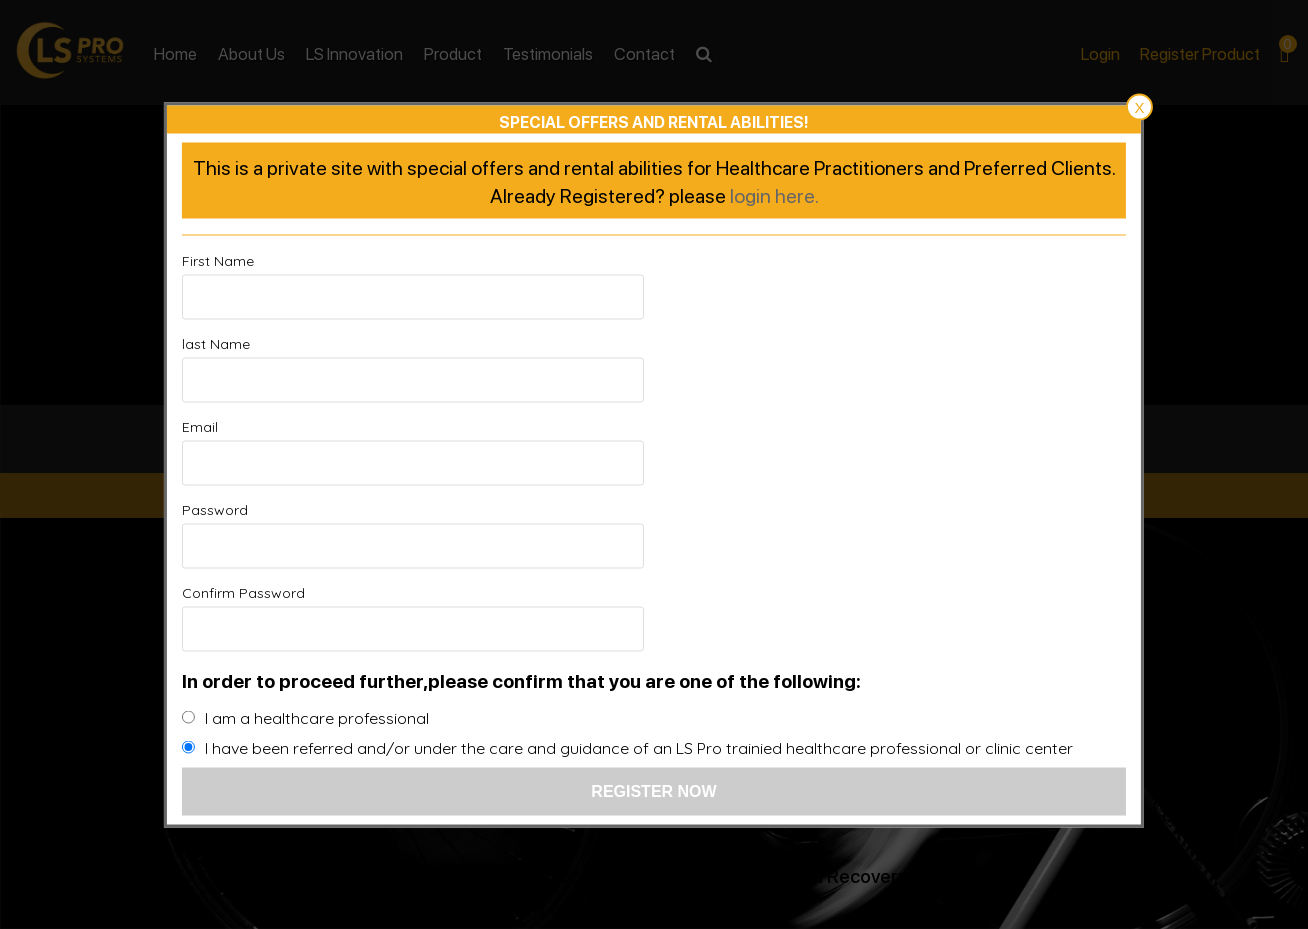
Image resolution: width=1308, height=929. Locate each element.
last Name (698, 343)
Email (200, 426)
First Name (218, 343)
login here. (774, 277)
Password (697, 426)
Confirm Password (243, 509)
